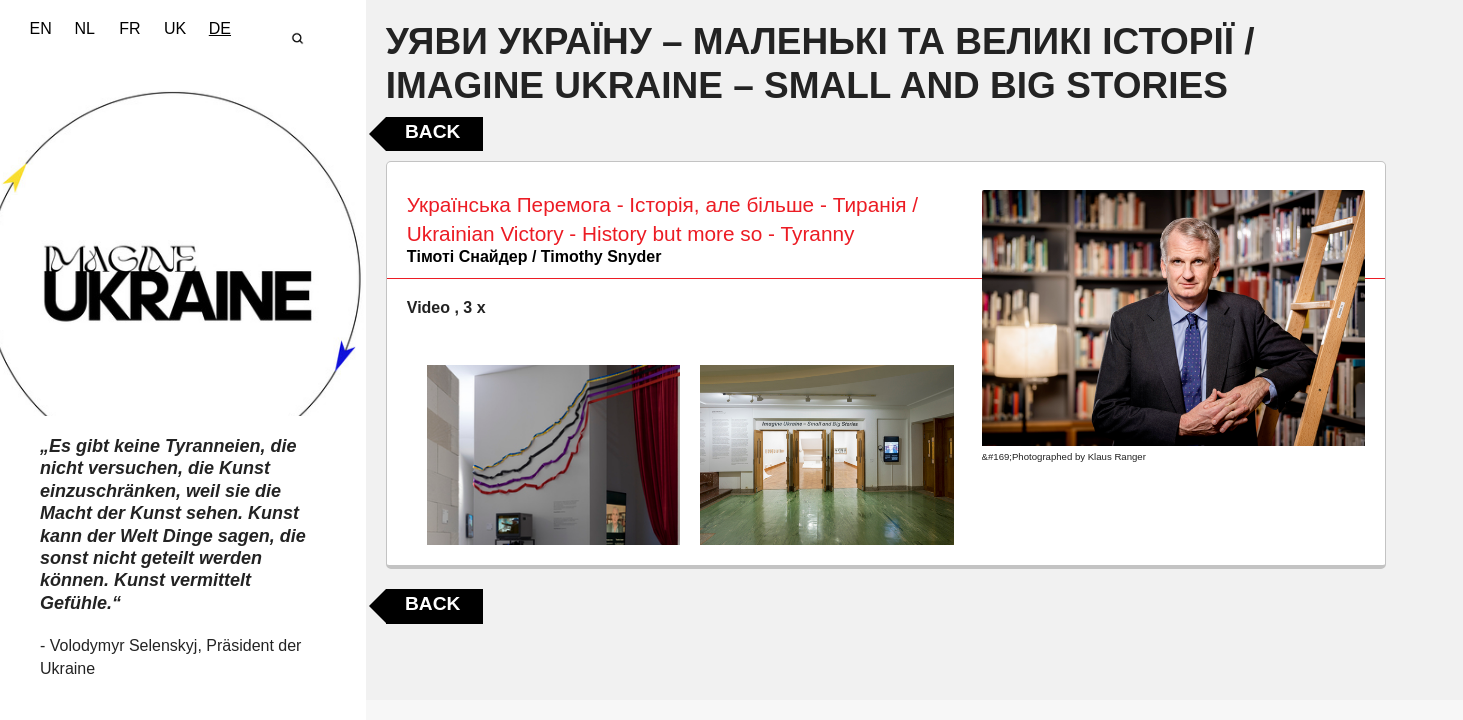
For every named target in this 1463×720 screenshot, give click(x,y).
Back (432, 131)
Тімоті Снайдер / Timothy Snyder (534, 256)
